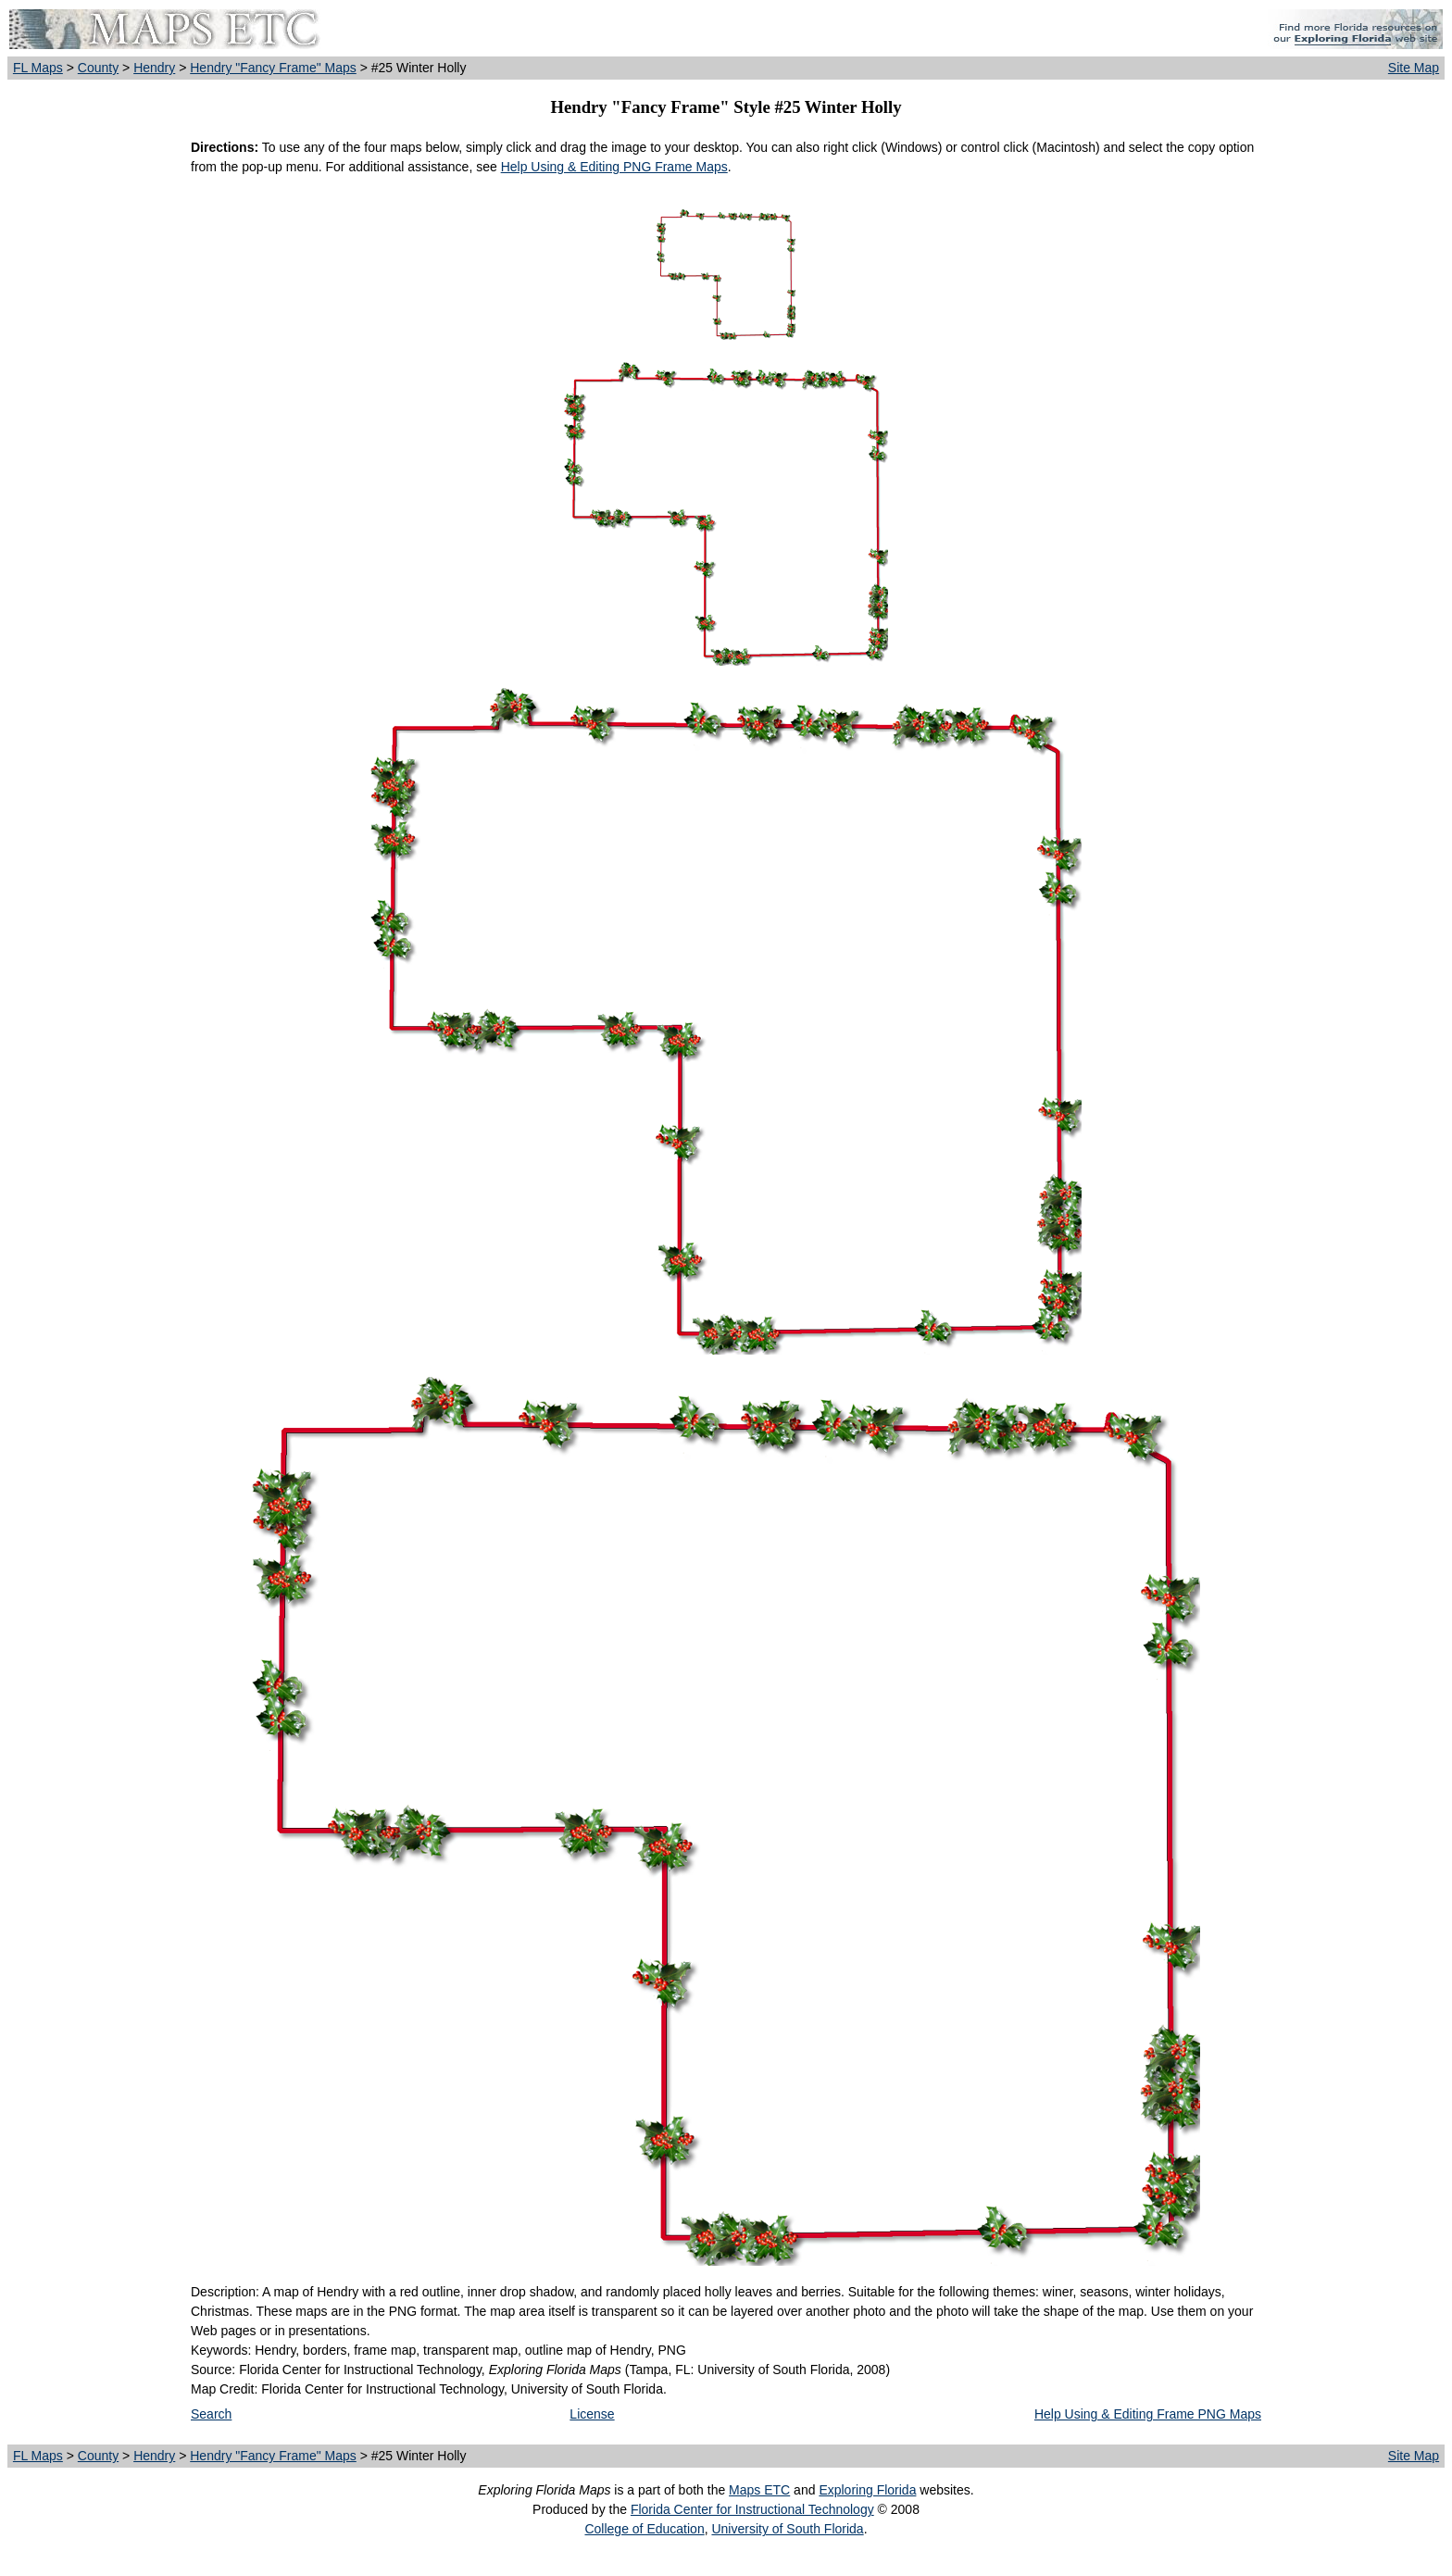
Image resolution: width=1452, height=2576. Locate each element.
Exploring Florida (867, 2489)
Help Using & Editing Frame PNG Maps (1147, 2414)
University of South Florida (787, 2528)
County (98, 67)
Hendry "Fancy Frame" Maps (273, 67)
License (592, 2414)
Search (211, 2414)
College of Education (644, 2528)
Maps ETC (759, 2489)
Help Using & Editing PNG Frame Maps (614, 166)
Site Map (1413, 67)
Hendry (154, 67)
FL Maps (38, 67)
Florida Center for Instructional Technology (752, 2509)
